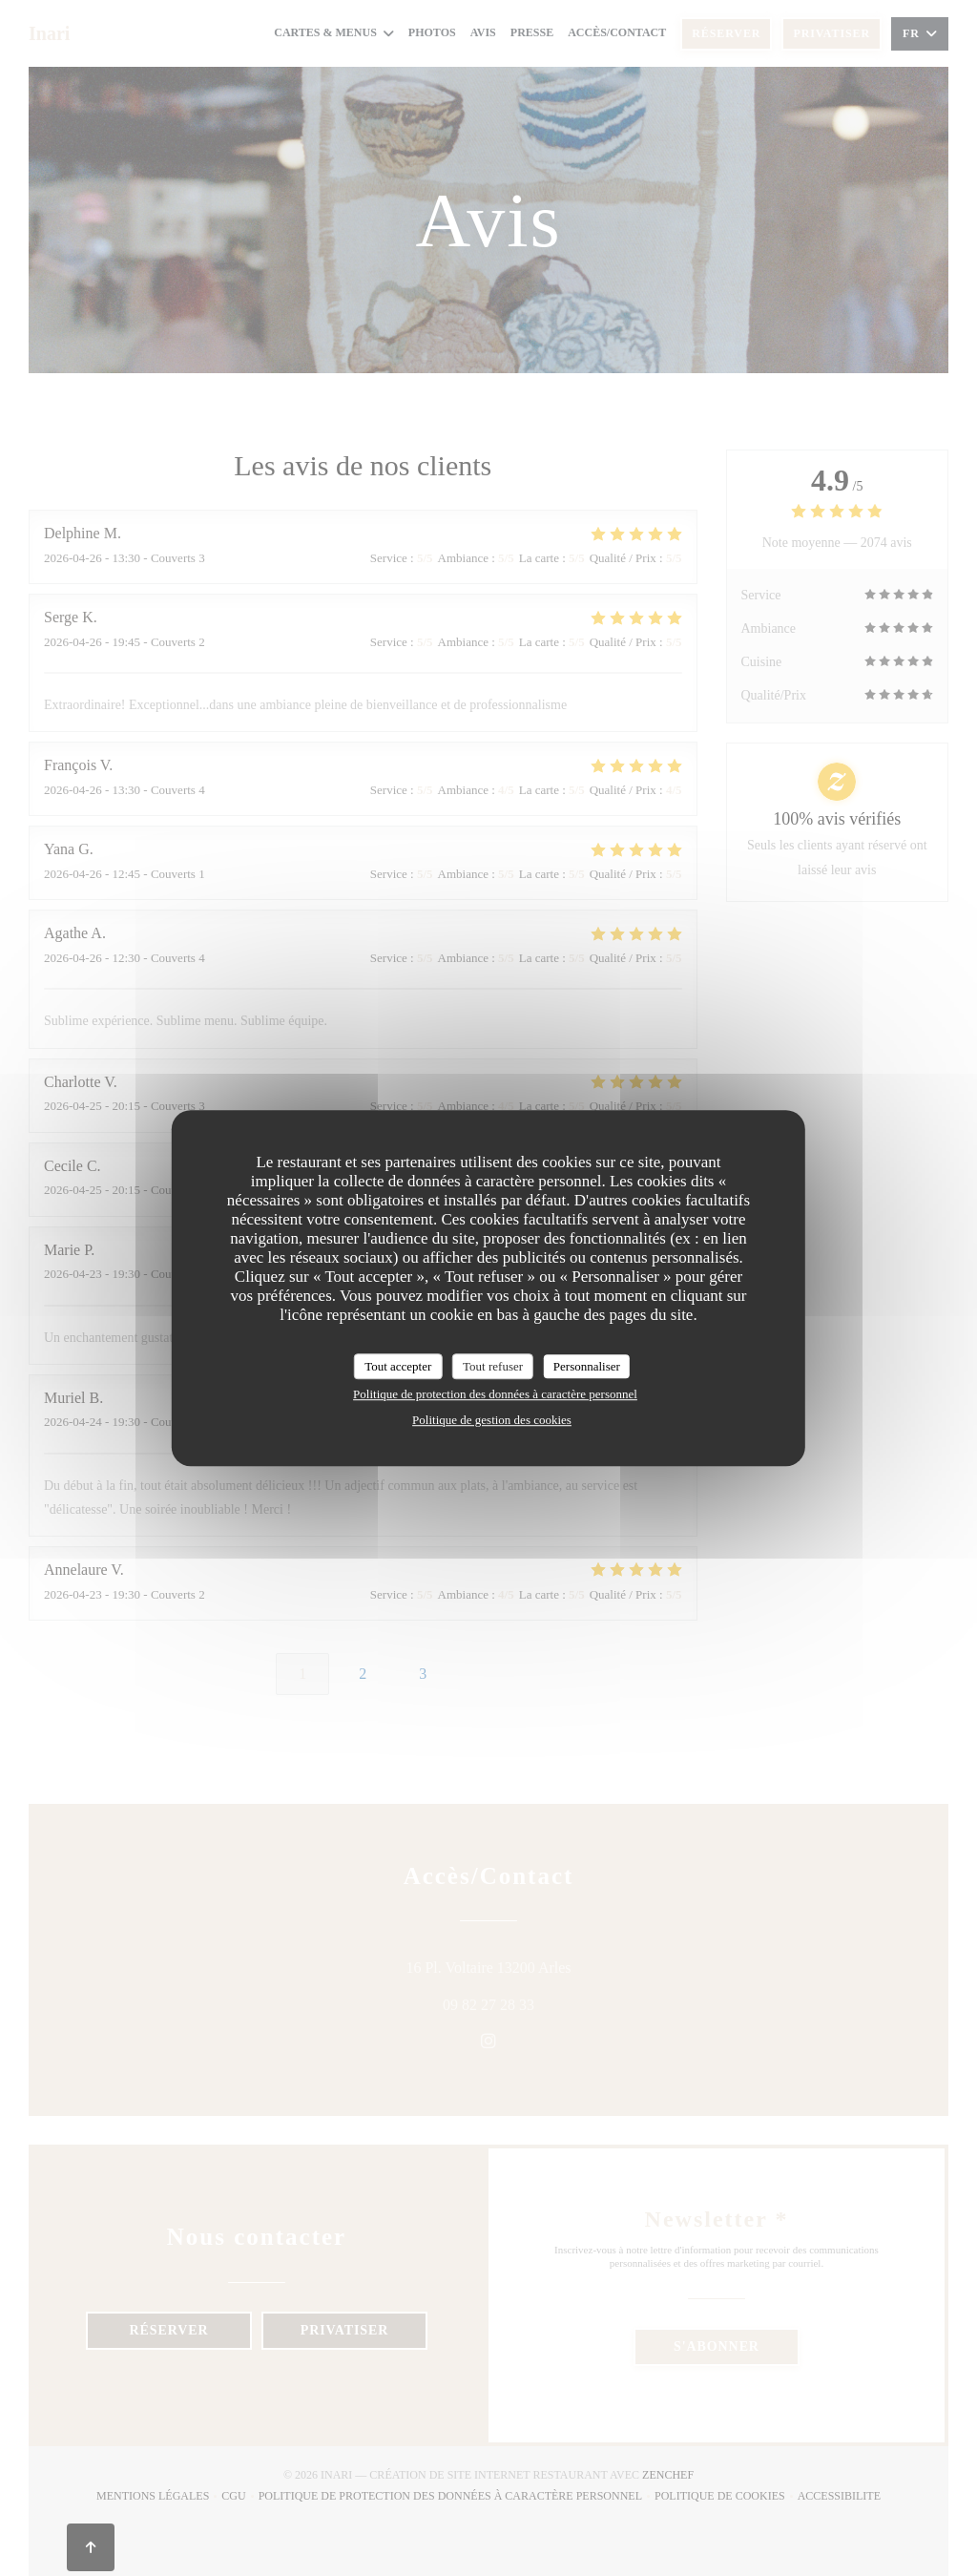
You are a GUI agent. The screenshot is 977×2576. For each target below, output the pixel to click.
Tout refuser (493, 1366)
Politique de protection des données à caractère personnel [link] (495, 1394)
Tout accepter (397, 1366)
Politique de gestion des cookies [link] (492, 1420)
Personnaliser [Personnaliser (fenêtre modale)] (586, 1366)
